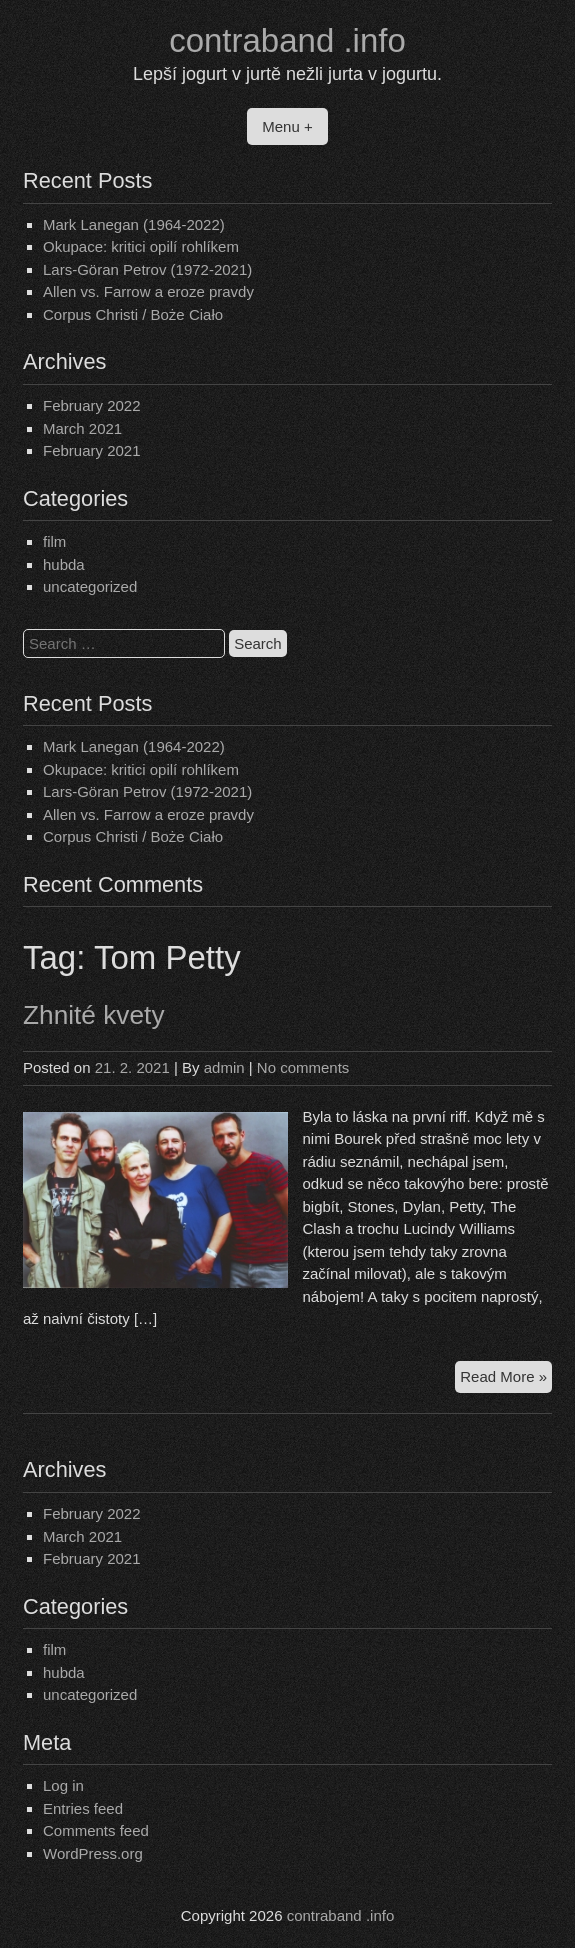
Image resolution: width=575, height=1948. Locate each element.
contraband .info (287, 40)
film (54, 541)
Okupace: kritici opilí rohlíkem (141, 246)
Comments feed (96, 1830)
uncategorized (90, 586)
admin (224, 1067)
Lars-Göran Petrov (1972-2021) (147, 269)
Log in (63, 1785)
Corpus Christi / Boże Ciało (133, 314)
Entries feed (83, 1808)
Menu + (287, 126)
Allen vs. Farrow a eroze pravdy (148, 291)
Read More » (506, 1379)
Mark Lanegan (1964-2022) (134, 224)
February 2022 (92, 405)
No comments (303, 1067)
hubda (64, 564)
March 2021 (82, 428)
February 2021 (92, 450)
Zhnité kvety (94, 1015)
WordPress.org (93, 1853)
